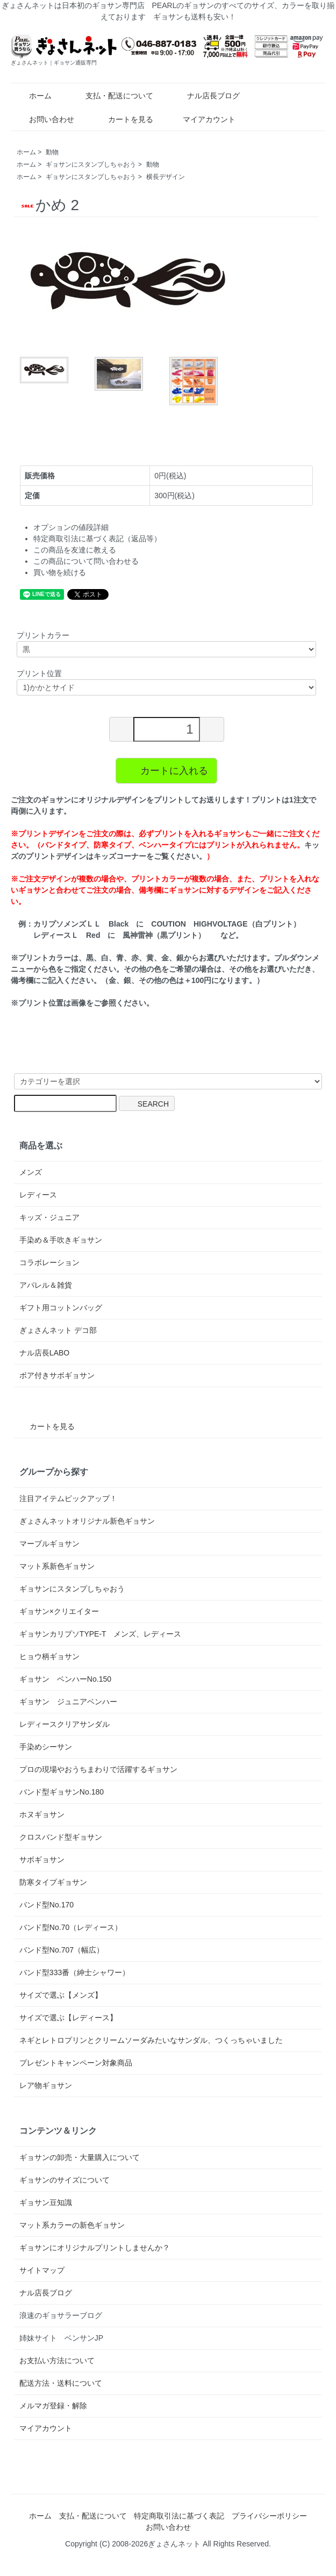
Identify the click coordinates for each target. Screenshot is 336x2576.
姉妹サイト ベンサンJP (61, 2338)
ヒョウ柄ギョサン (49, 1656)
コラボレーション (49, 1262)
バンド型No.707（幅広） (61, 1950)
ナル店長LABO (44, 1352)
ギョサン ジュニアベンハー (68, 1701)
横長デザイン (165, 177)
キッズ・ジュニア (49, 1217)
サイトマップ (42, 2270)
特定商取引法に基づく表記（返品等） (97, 538)
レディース (38, 1194)
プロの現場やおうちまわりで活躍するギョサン (98, 1769)
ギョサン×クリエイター (59, 1611)
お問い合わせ (43, 119)
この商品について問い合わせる (86, 561)
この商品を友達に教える (74, 550)
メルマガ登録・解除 (53, 2405)
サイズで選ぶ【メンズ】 (60, 1995)
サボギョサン (42, 1859)
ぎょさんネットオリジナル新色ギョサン (87, 1521)
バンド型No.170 (46, 1904)
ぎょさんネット (174, 2543)
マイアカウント (203, 119)
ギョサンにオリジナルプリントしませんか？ (94, 2247)
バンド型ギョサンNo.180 (61, 1792)
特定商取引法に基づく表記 (179, 2516)
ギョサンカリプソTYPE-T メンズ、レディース (100, 1634)
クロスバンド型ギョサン (60, 1837)
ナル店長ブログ (205, 95)
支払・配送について (111, 95)
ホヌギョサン (42, 1814)
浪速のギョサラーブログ (60, 2315)
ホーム (32, 95)
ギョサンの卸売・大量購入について (79, 2157)
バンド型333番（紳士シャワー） (74, 1972)
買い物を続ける (59, 572)
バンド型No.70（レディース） (70, 1927)
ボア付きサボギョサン (57, 1375)
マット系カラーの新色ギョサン (72, 2225)
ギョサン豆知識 (45, 2202)
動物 (52, 152)
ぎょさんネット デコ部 (58, 1330)
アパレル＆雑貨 (45, 1285)
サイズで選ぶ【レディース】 (68, 2017)
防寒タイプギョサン (53, 1882)
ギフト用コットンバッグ (60, 1307)
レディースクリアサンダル (64, 1724)
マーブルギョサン (49, 1543)
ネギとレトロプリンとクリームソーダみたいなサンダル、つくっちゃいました (151, 2040)
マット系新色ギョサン (57, 1566)
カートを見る (122, 119)
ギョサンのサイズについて (64, 2180)
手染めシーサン (45, 1746)
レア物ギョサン (45, 2085)
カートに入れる (166, 770)
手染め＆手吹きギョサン (60, 1240)
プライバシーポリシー (269, 2516)
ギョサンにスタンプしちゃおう (91, 164)
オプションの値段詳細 (71, 527)
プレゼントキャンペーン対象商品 (75, 2062)
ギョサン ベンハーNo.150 (65, 1679)
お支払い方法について (57, 2360)
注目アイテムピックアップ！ (68, 1498)
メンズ (30, 1172)
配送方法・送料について (60, 2383)
